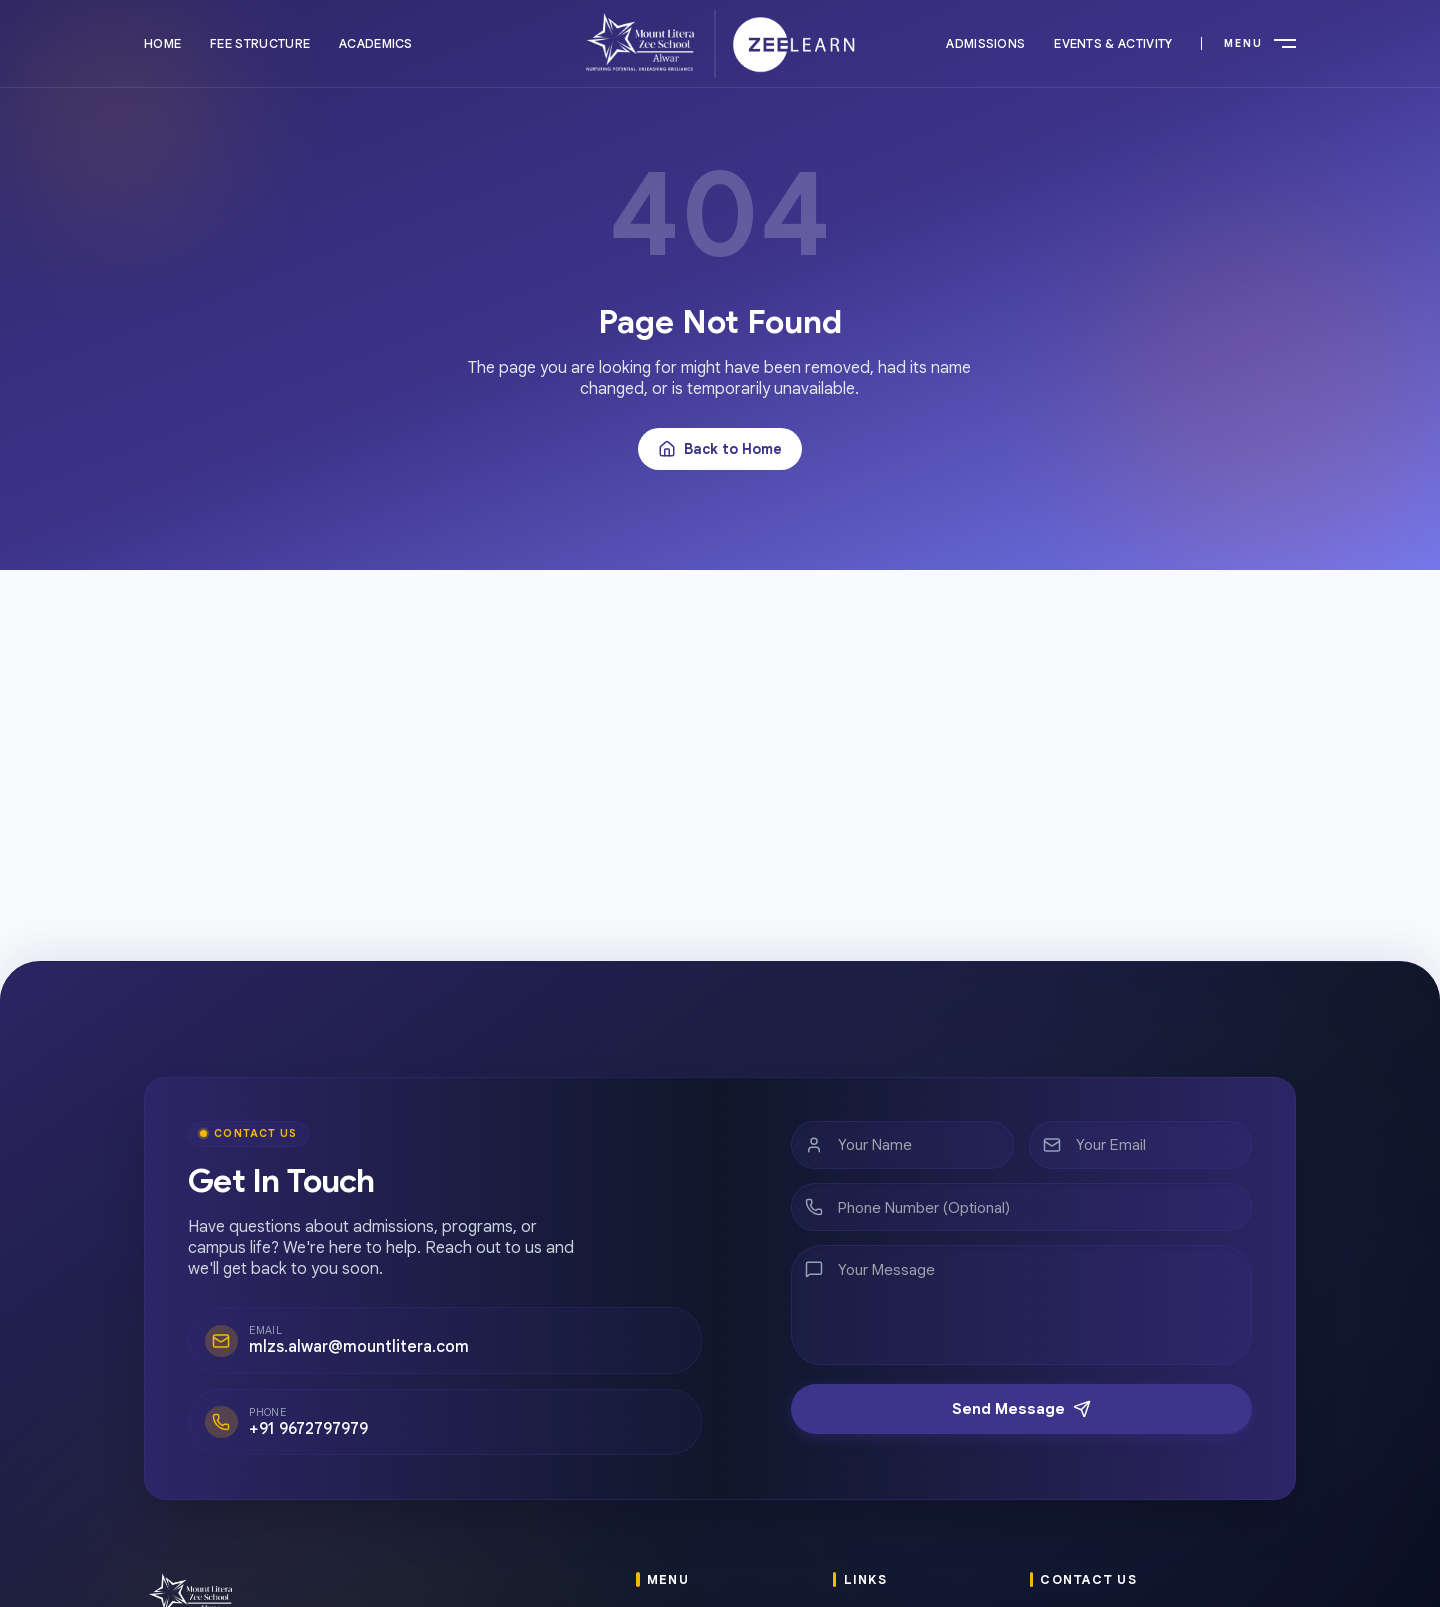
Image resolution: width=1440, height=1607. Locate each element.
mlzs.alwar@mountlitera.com (348, 1345)
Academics (376, 43)
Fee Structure (260, 43)
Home (162, 43)
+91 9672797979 (303, 1423)
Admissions (985, 43)
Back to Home (720, 449)
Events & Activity (1113, 43)
